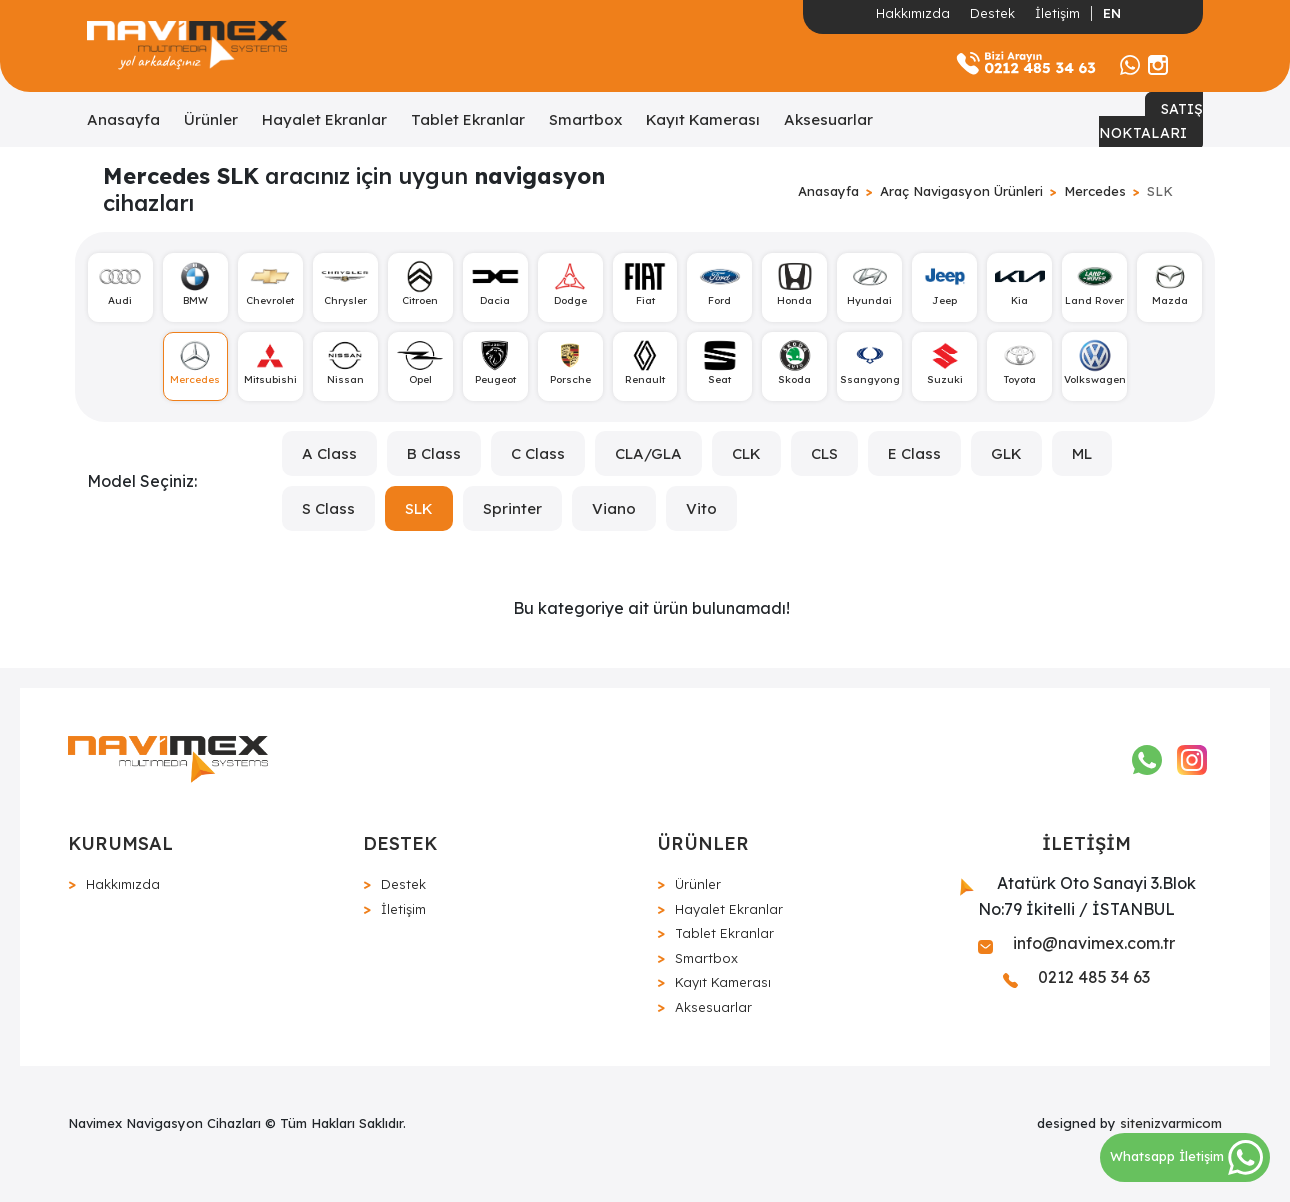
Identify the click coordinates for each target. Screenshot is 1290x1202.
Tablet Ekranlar (468, 119)
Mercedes (1095, 191)
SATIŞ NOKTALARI (1151, 121)
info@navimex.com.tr (1076, 943)
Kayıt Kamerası (703, 119)
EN (1112, 13)
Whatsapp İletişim (1186, 1156)
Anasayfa (123, 119)
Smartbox (585, 119)
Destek (992, 13)
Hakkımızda (913, 13)
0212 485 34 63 (1076, 977)
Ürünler (211, 119)
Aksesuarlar (828, 119)
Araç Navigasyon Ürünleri (961, 191)
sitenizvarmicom (1171, 1123)
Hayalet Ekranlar (324, 119)
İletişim (1057, 13)
